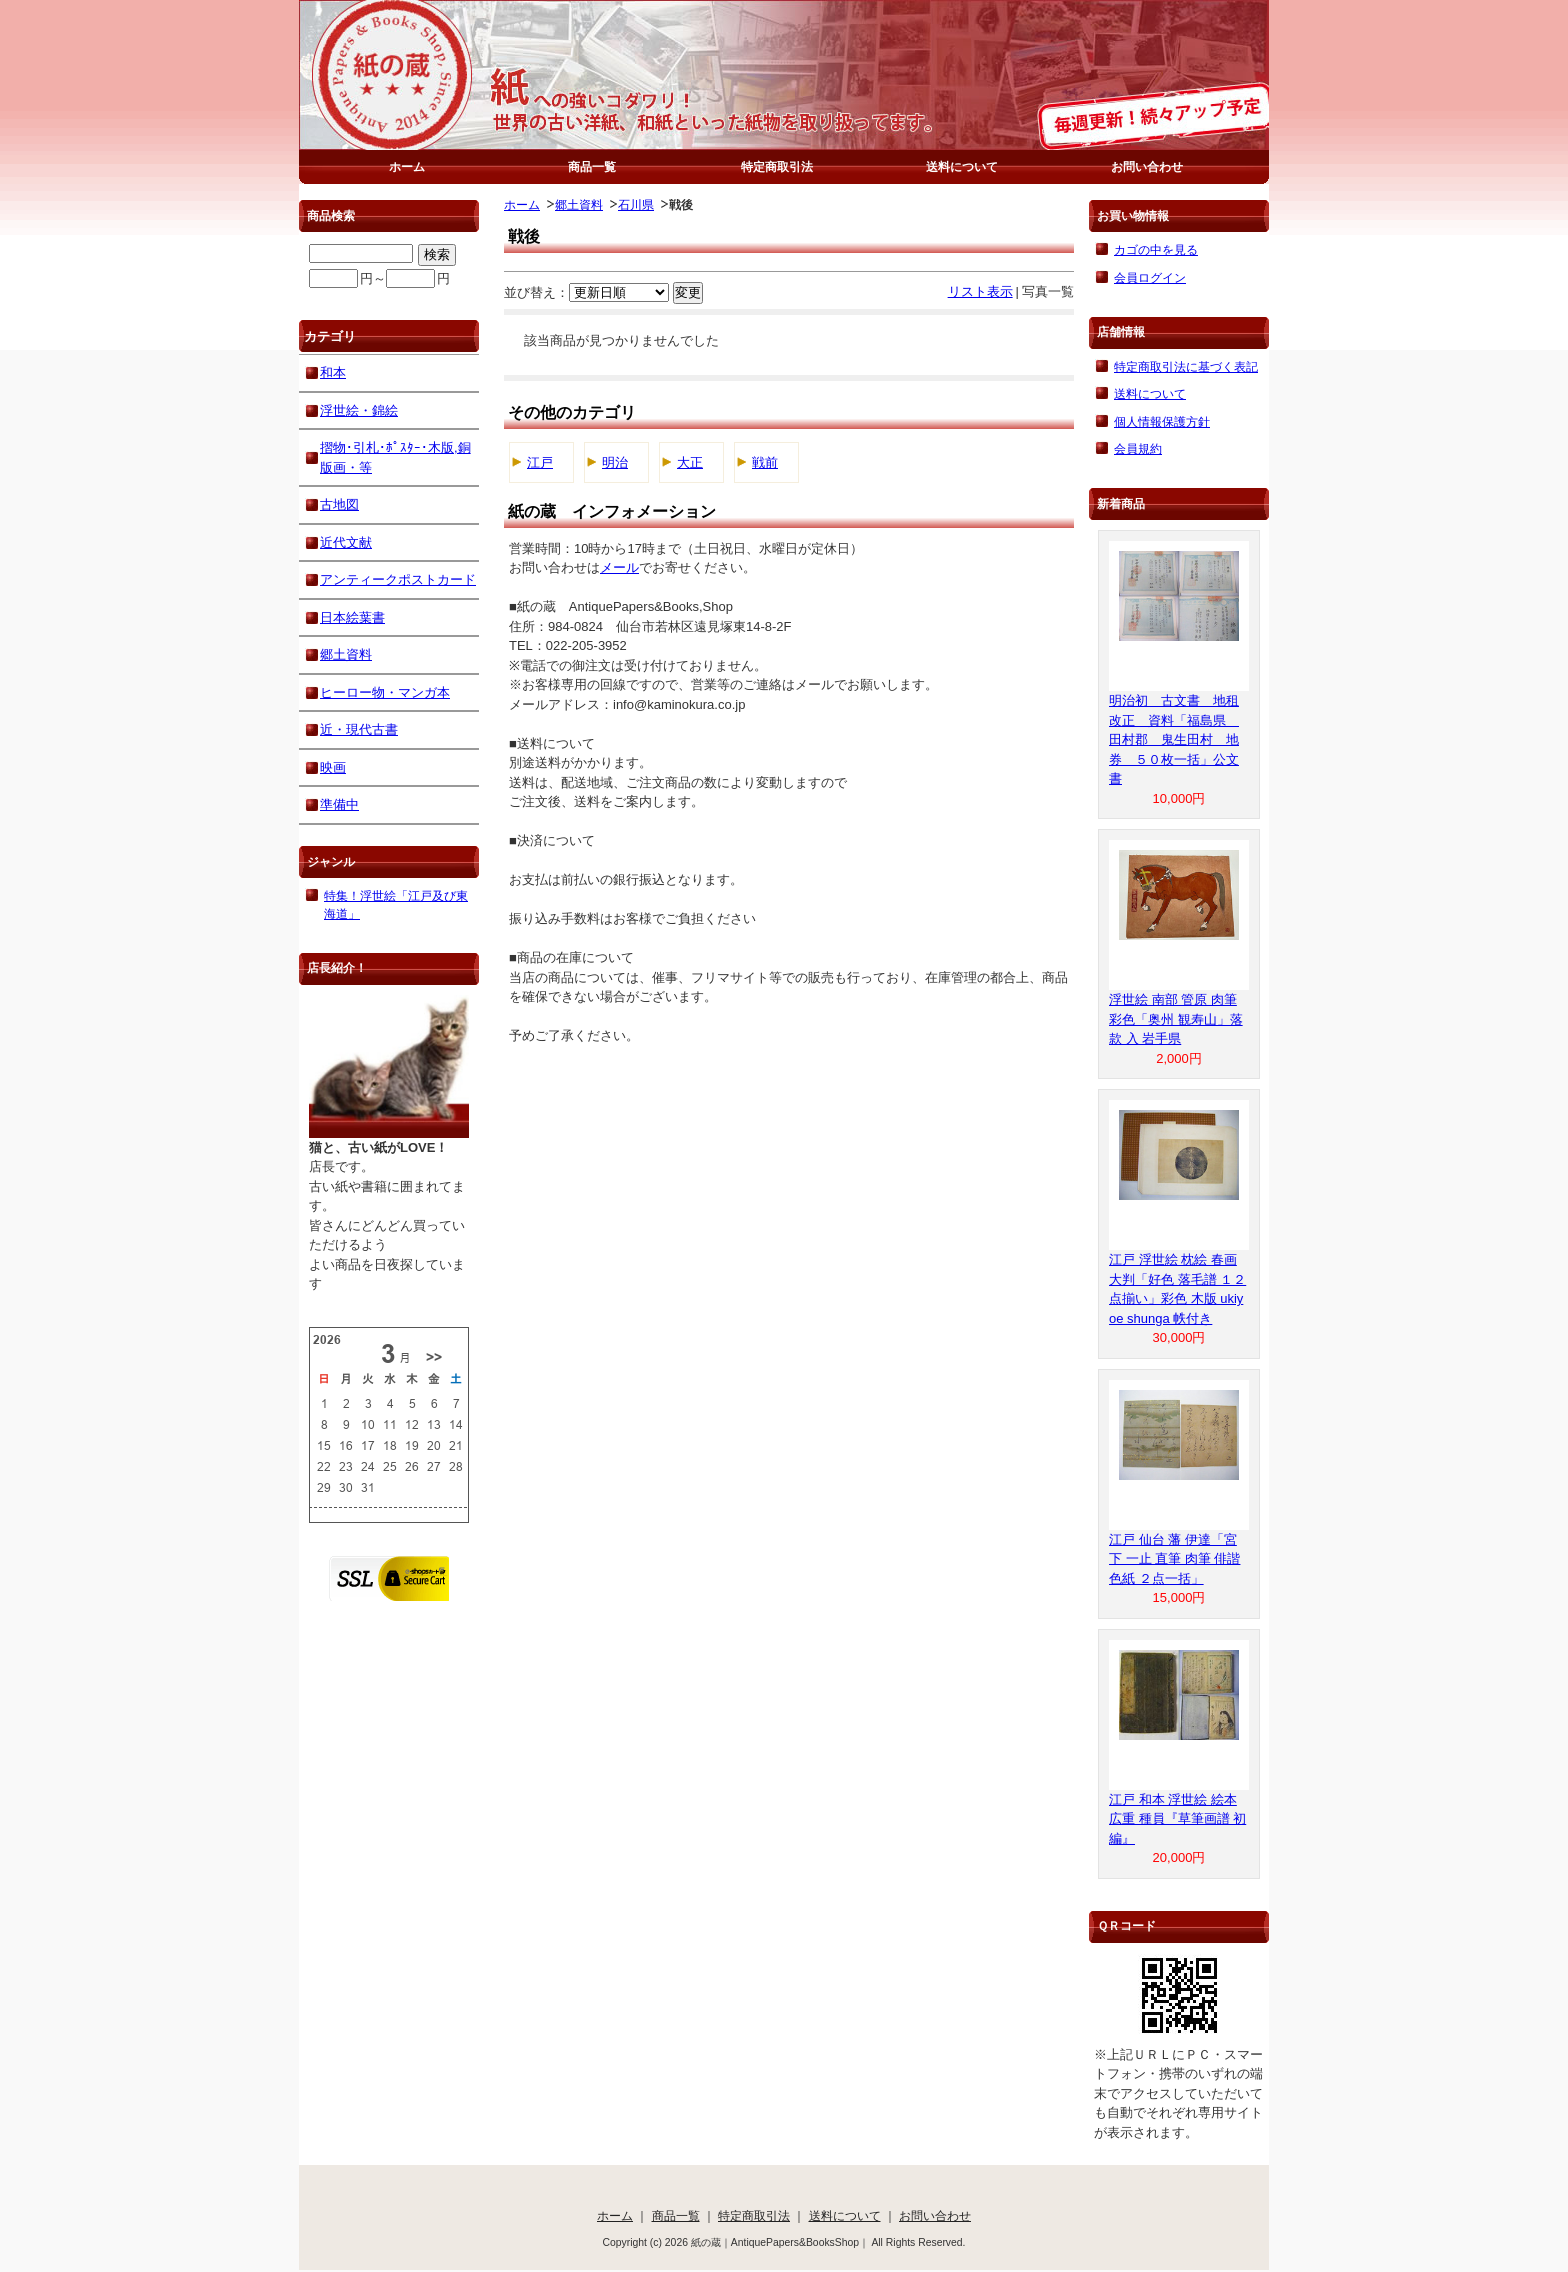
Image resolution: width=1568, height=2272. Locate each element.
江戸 (540, 462)
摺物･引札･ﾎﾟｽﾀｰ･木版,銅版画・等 (395, 457)
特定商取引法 (777, 166)
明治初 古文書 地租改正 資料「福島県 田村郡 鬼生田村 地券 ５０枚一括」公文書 (1174, 739)
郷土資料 (579, 204)
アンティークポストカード (398, 579)
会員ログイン (1150, 277)
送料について (962, 166)
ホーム (407, 166)
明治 (615, 462)
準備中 (339, 804)
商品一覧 (592, 166)
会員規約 (1138, 448)
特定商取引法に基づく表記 (1186, 366)
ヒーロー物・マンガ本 (385, 692)
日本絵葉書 (352, 617)
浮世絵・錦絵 (359, 410)
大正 (690, 462)
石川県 (636, 204)
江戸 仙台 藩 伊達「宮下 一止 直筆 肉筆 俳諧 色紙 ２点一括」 (1174, 1559)
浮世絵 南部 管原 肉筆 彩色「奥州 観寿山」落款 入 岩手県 (1176, 1019)
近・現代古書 (359, 729)
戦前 (765, 462)
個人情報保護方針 (1162, 421)
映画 (333, 767)
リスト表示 (980, 291)
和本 (333, 372)
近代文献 (346, 542)
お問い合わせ (1147, 166)
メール (619, 567)
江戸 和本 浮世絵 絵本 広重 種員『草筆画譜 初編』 (1177, 1819)
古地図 (339, 504)
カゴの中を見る (1156, 249)
